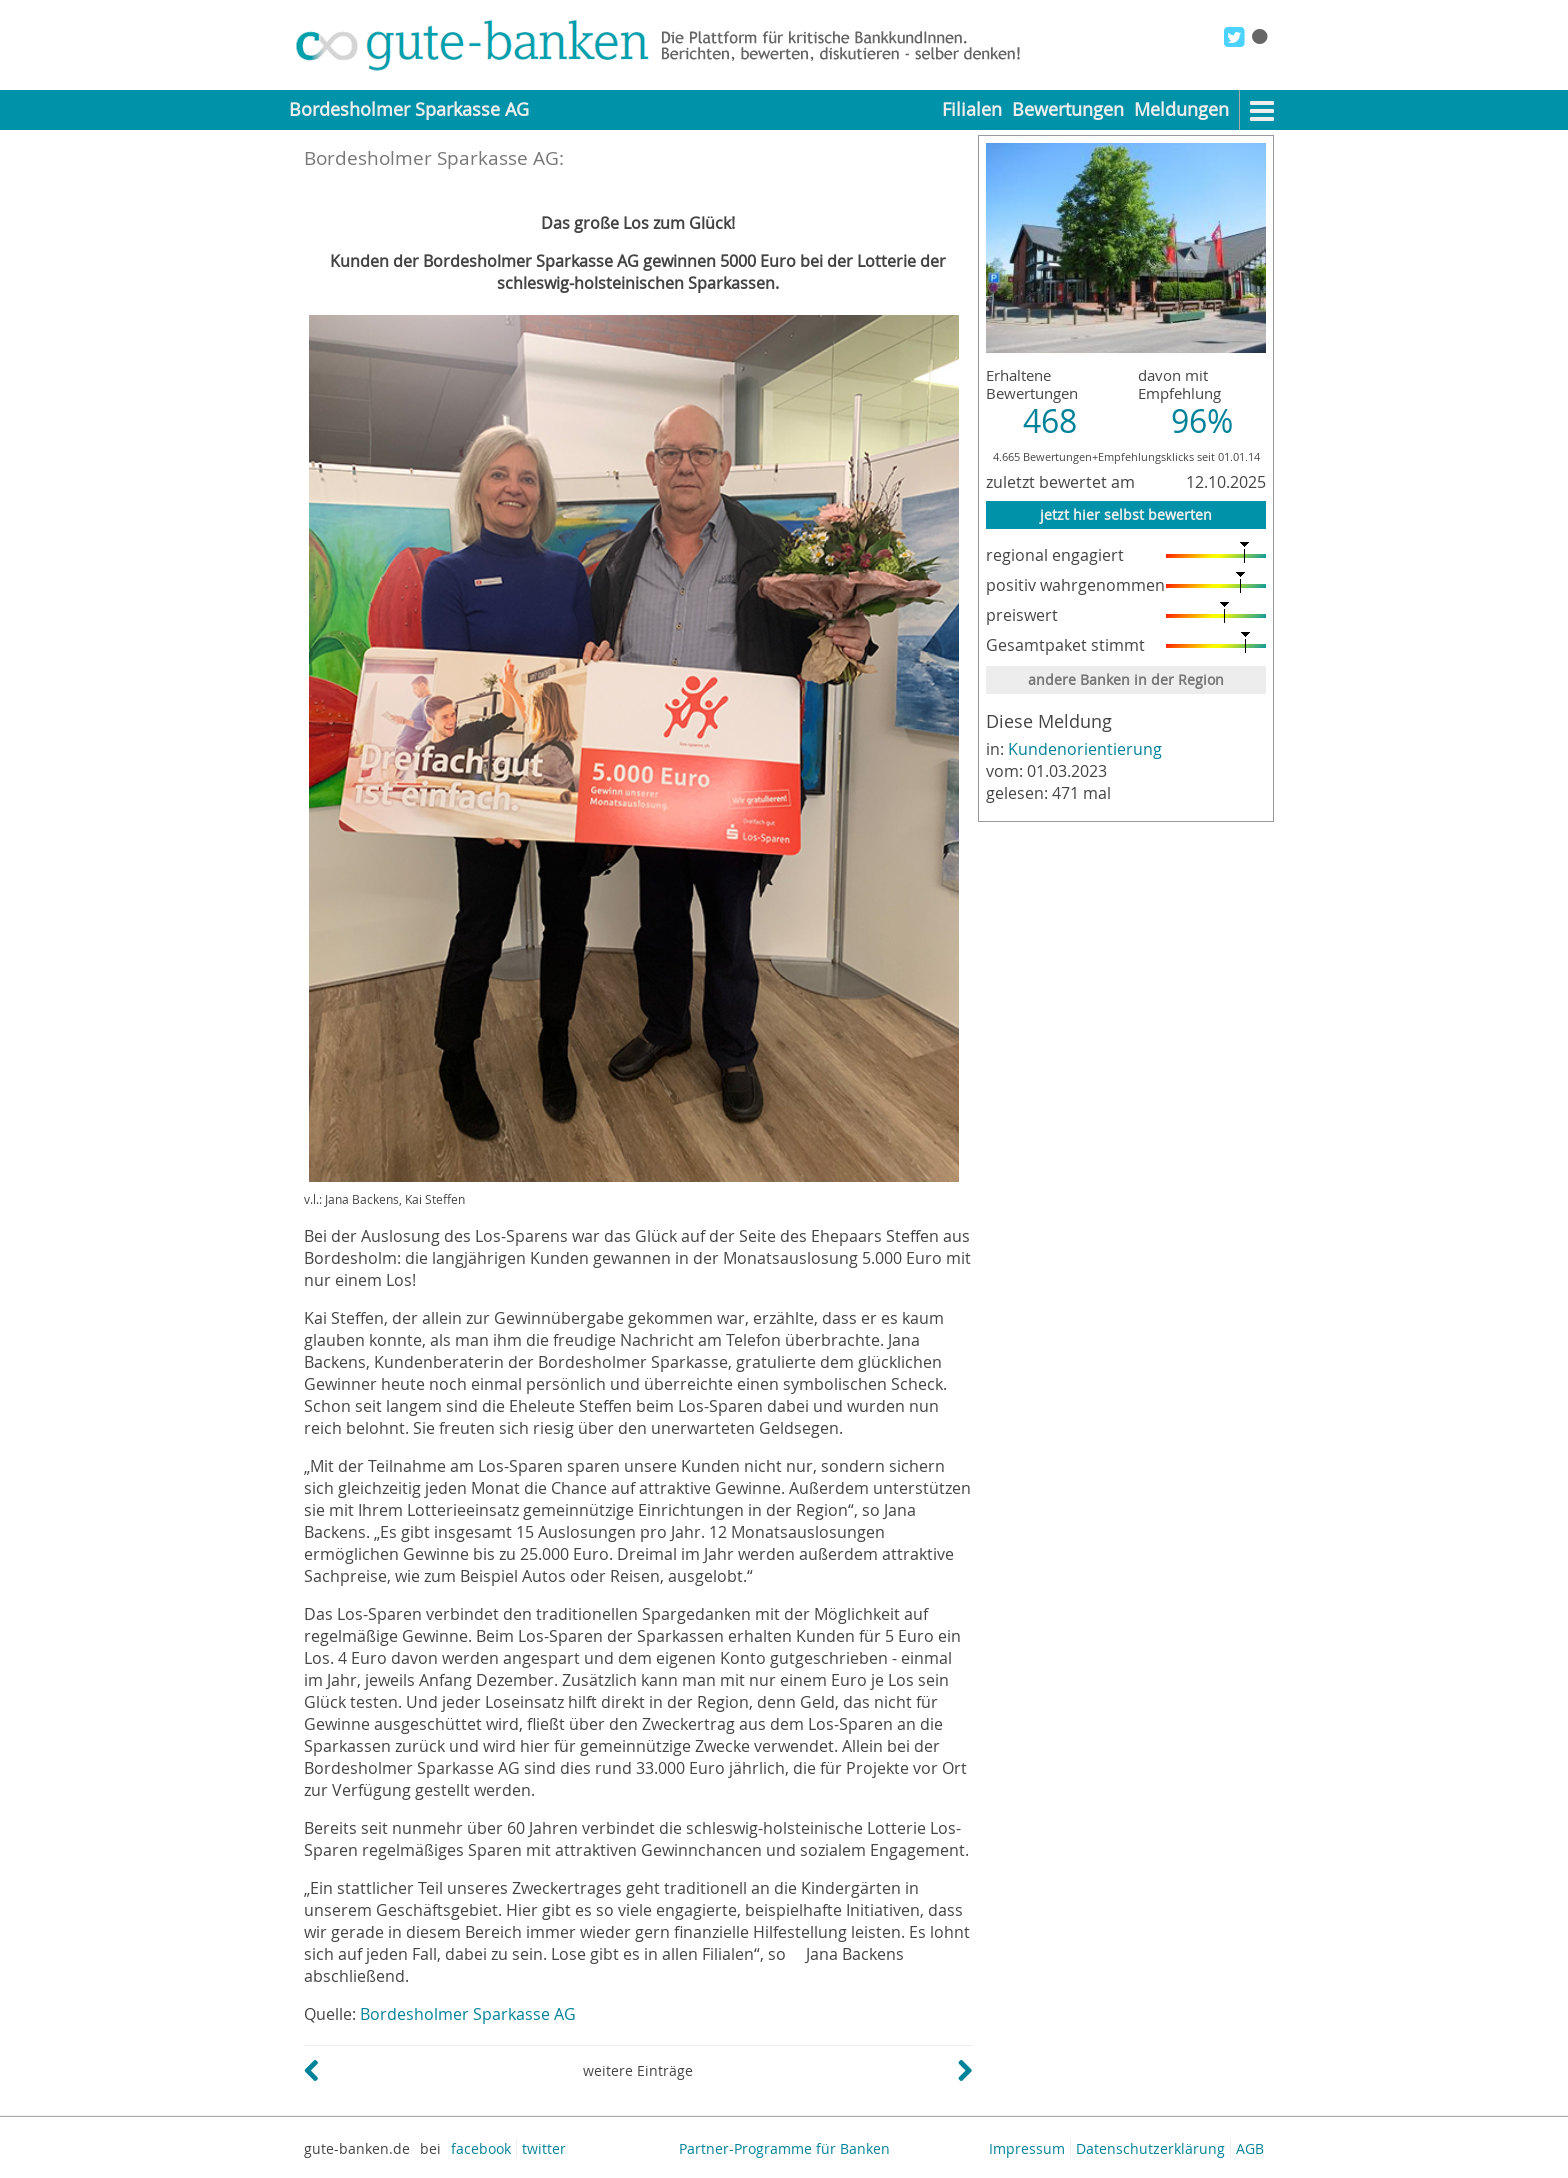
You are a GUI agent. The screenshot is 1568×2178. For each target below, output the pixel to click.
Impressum (1027, 2148)
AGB (1250, 2148)
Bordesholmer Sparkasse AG (468, 2014)
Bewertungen (1068, 109)
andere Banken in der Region (1126, 679)
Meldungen (1181, 109)
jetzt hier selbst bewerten (1126, 514)
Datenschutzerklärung (1150, 2148)
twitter (544, 2148)
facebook (481, 2148)
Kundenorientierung (1085, 749)
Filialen (972, 109)
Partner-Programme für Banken (784, 2148)
